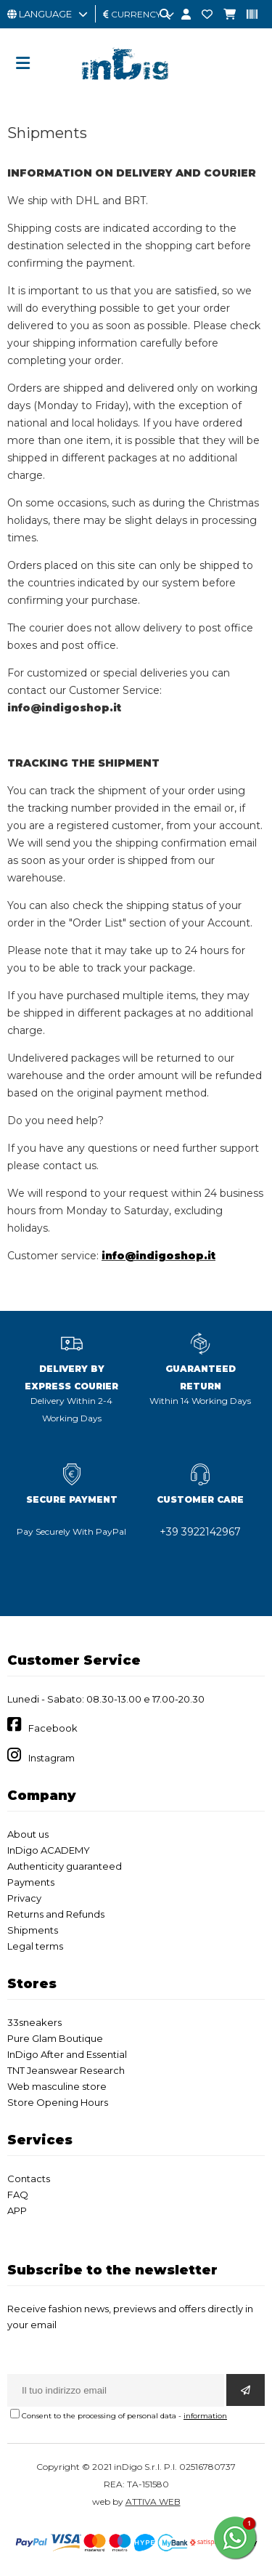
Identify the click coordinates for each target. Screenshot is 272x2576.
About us (28, 1834)
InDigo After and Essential (67, 2054)
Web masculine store (57, 2086)
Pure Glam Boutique (55, 2038)
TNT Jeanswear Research (66, 2070)
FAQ (17, 2194)
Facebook (53, 1728)
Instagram (51, 1758)
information (205, 2415)
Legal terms (35, 1946)
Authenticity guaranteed (64, 1866)
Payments (30, 1882)
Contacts (28, 2178)
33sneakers (34, 2022)
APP (17, 2210)
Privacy (24, 1898)
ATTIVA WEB (153, 2501)
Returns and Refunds (55, 1914)
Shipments (32, 1930)
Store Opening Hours (57, 2102)
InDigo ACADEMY (48, 1850)
